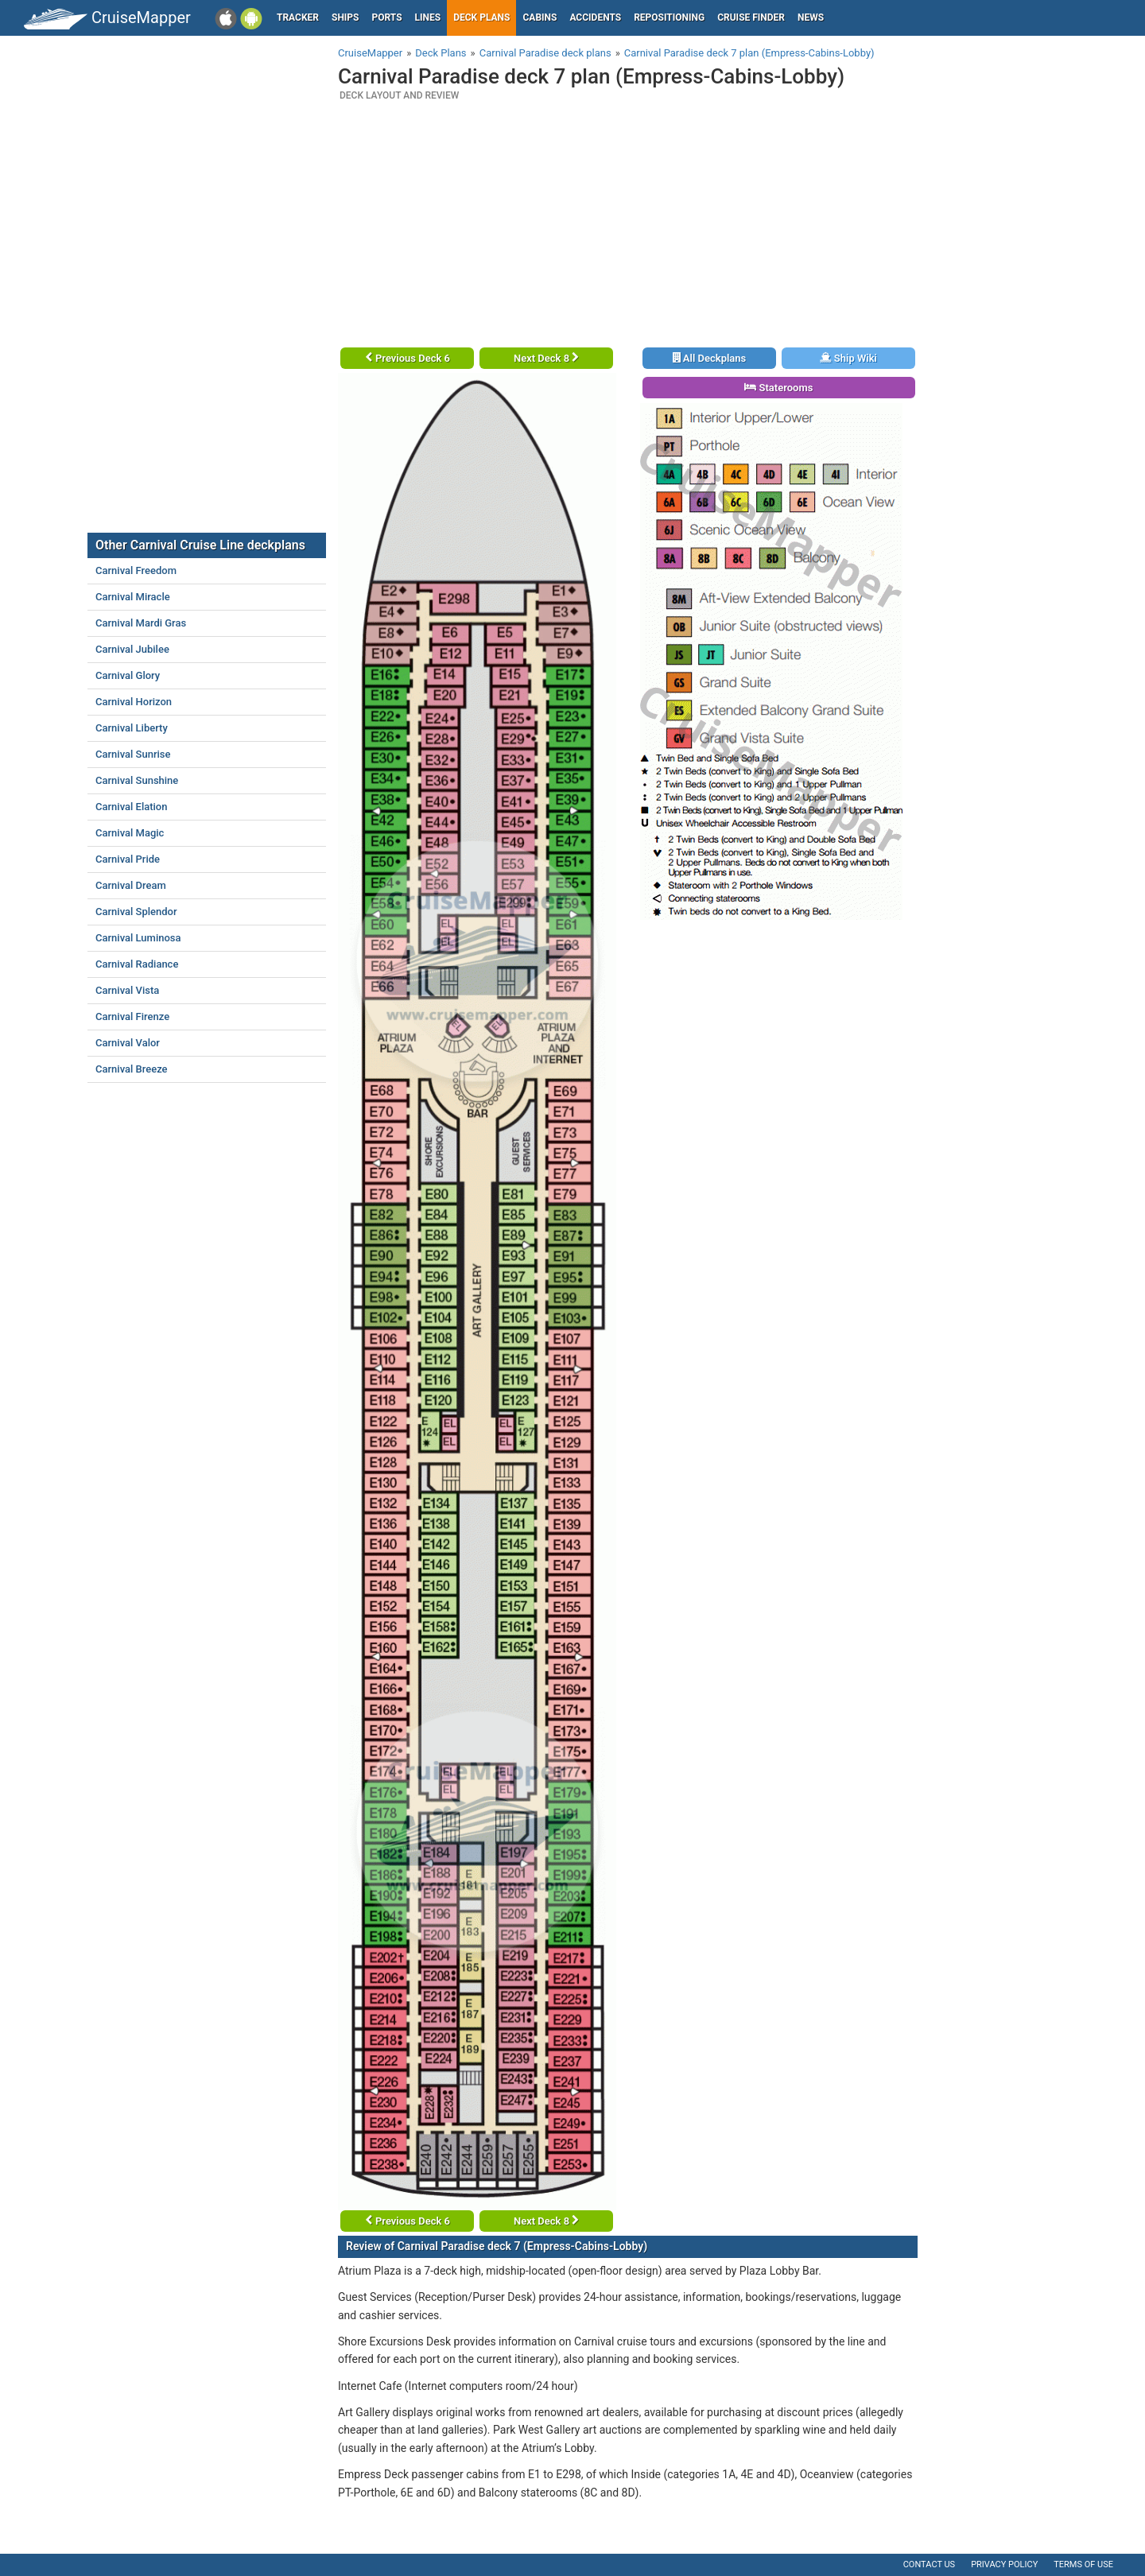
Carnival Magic (129, 833)
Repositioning (669, 17)
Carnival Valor (127, 1043)
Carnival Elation (131, 807)
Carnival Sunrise (132, 754)
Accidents (595, 17)
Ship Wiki (848, 358)
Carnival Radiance (136, 964)
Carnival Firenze (132, 1016)
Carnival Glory (127, 675)
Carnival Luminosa (138, 938)
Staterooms (778, 388)
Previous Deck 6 (407, 358)
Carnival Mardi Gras (140, 623)
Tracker (298, 17)
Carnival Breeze (131, 1069)
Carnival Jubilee (132, 649)
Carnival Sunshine (136, 780)
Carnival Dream (130, 885)
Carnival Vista (127, 990)
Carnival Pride (127, 859)
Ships (345, 17)
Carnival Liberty (131, 728)
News (811, 17)
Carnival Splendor (136, 912)
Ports (387, 17)
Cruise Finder (751, 17)
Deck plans (481, 17)
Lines (428, 17)
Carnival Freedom (136, 570)
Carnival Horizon (133, 702)
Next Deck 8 (546, 358)
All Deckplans (710, 358)
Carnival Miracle (132, 597)
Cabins (539, 17)
